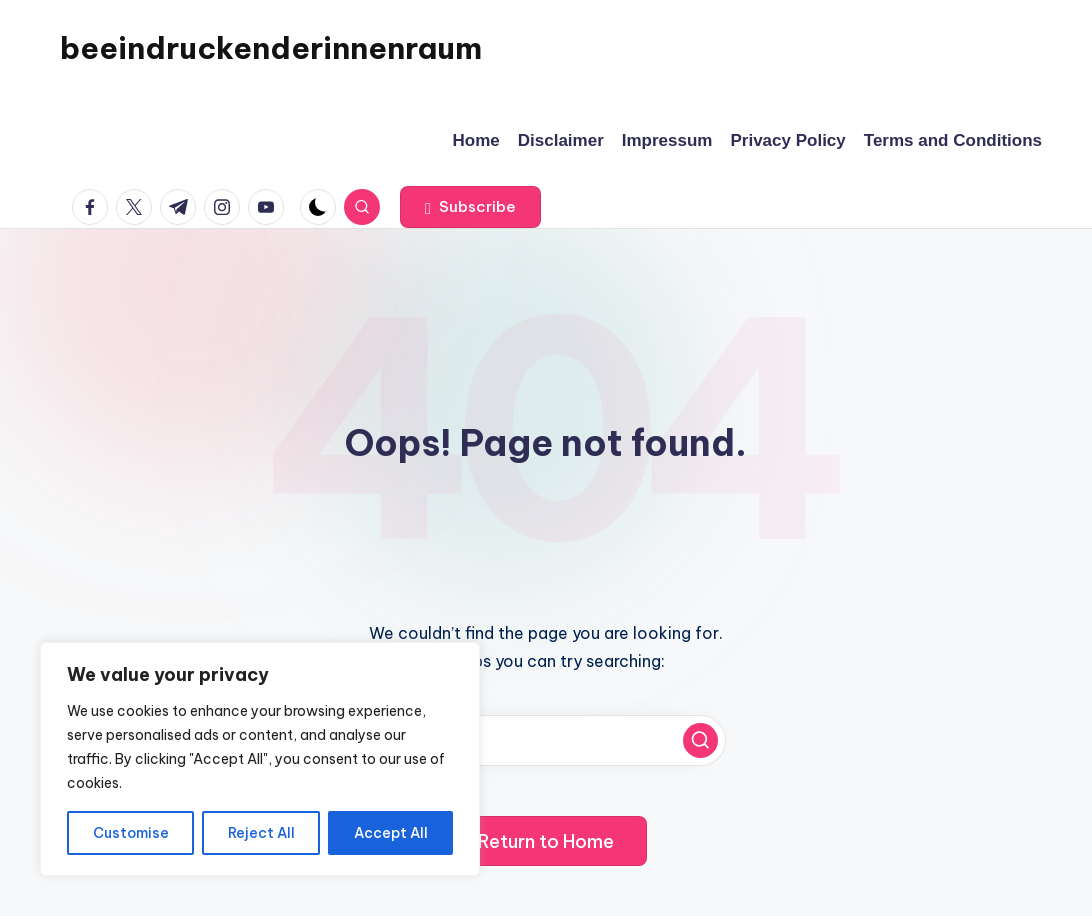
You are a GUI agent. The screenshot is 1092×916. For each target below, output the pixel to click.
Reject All (261, 833)
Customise (131, 833)
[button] (470, 207)
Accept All (391, 833)
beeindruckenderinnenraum (271, 48)
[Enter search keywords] (546, 740)
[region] (260, 759)
